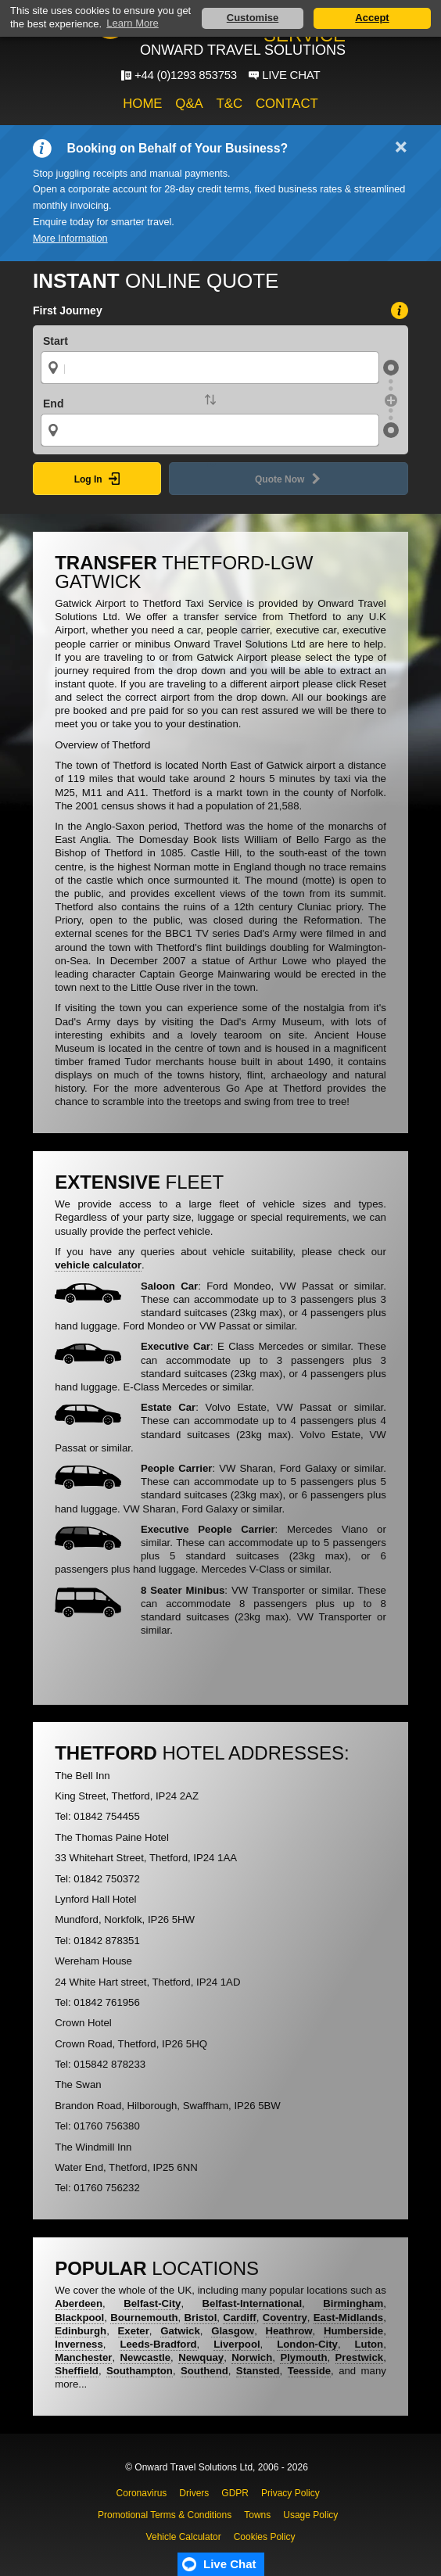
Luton (369, 2344)
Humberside (353, 2331)
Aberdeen (78, 2303)
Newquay (201, 2357)
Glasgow (232, 2331)
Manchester (83, 2357)
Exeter (133, 2331)
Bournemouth (143, 2317)
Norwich (251, 2357)
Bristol (201, 2317)
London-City (307, 2344)
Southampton (139, 2371)
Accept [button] (372, 17)
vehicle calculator (98, 1265)
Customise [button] (252, 17)
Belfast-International (253, 2303)
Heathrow (289, 2331)
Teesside (309, 2371)
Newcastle (145, 2357)
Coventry (285, 2317)
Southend (204, 2371)
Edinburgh (80, 2331)
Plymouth (303, 2357)
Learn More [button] (132, 23)
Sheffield (77, 2371)
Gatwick (180, 2331)
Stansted (258, 2371)
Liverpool (236, 2344)
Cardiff (239, 2317)
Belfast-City (152, 2303)
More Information (70, 238)
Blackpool (79, 2317)
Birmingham (353, 2303)
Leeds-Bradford (158, 2344)
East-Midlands (348, 2317)
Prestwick (359, 2357)
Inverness (79, 2344)
